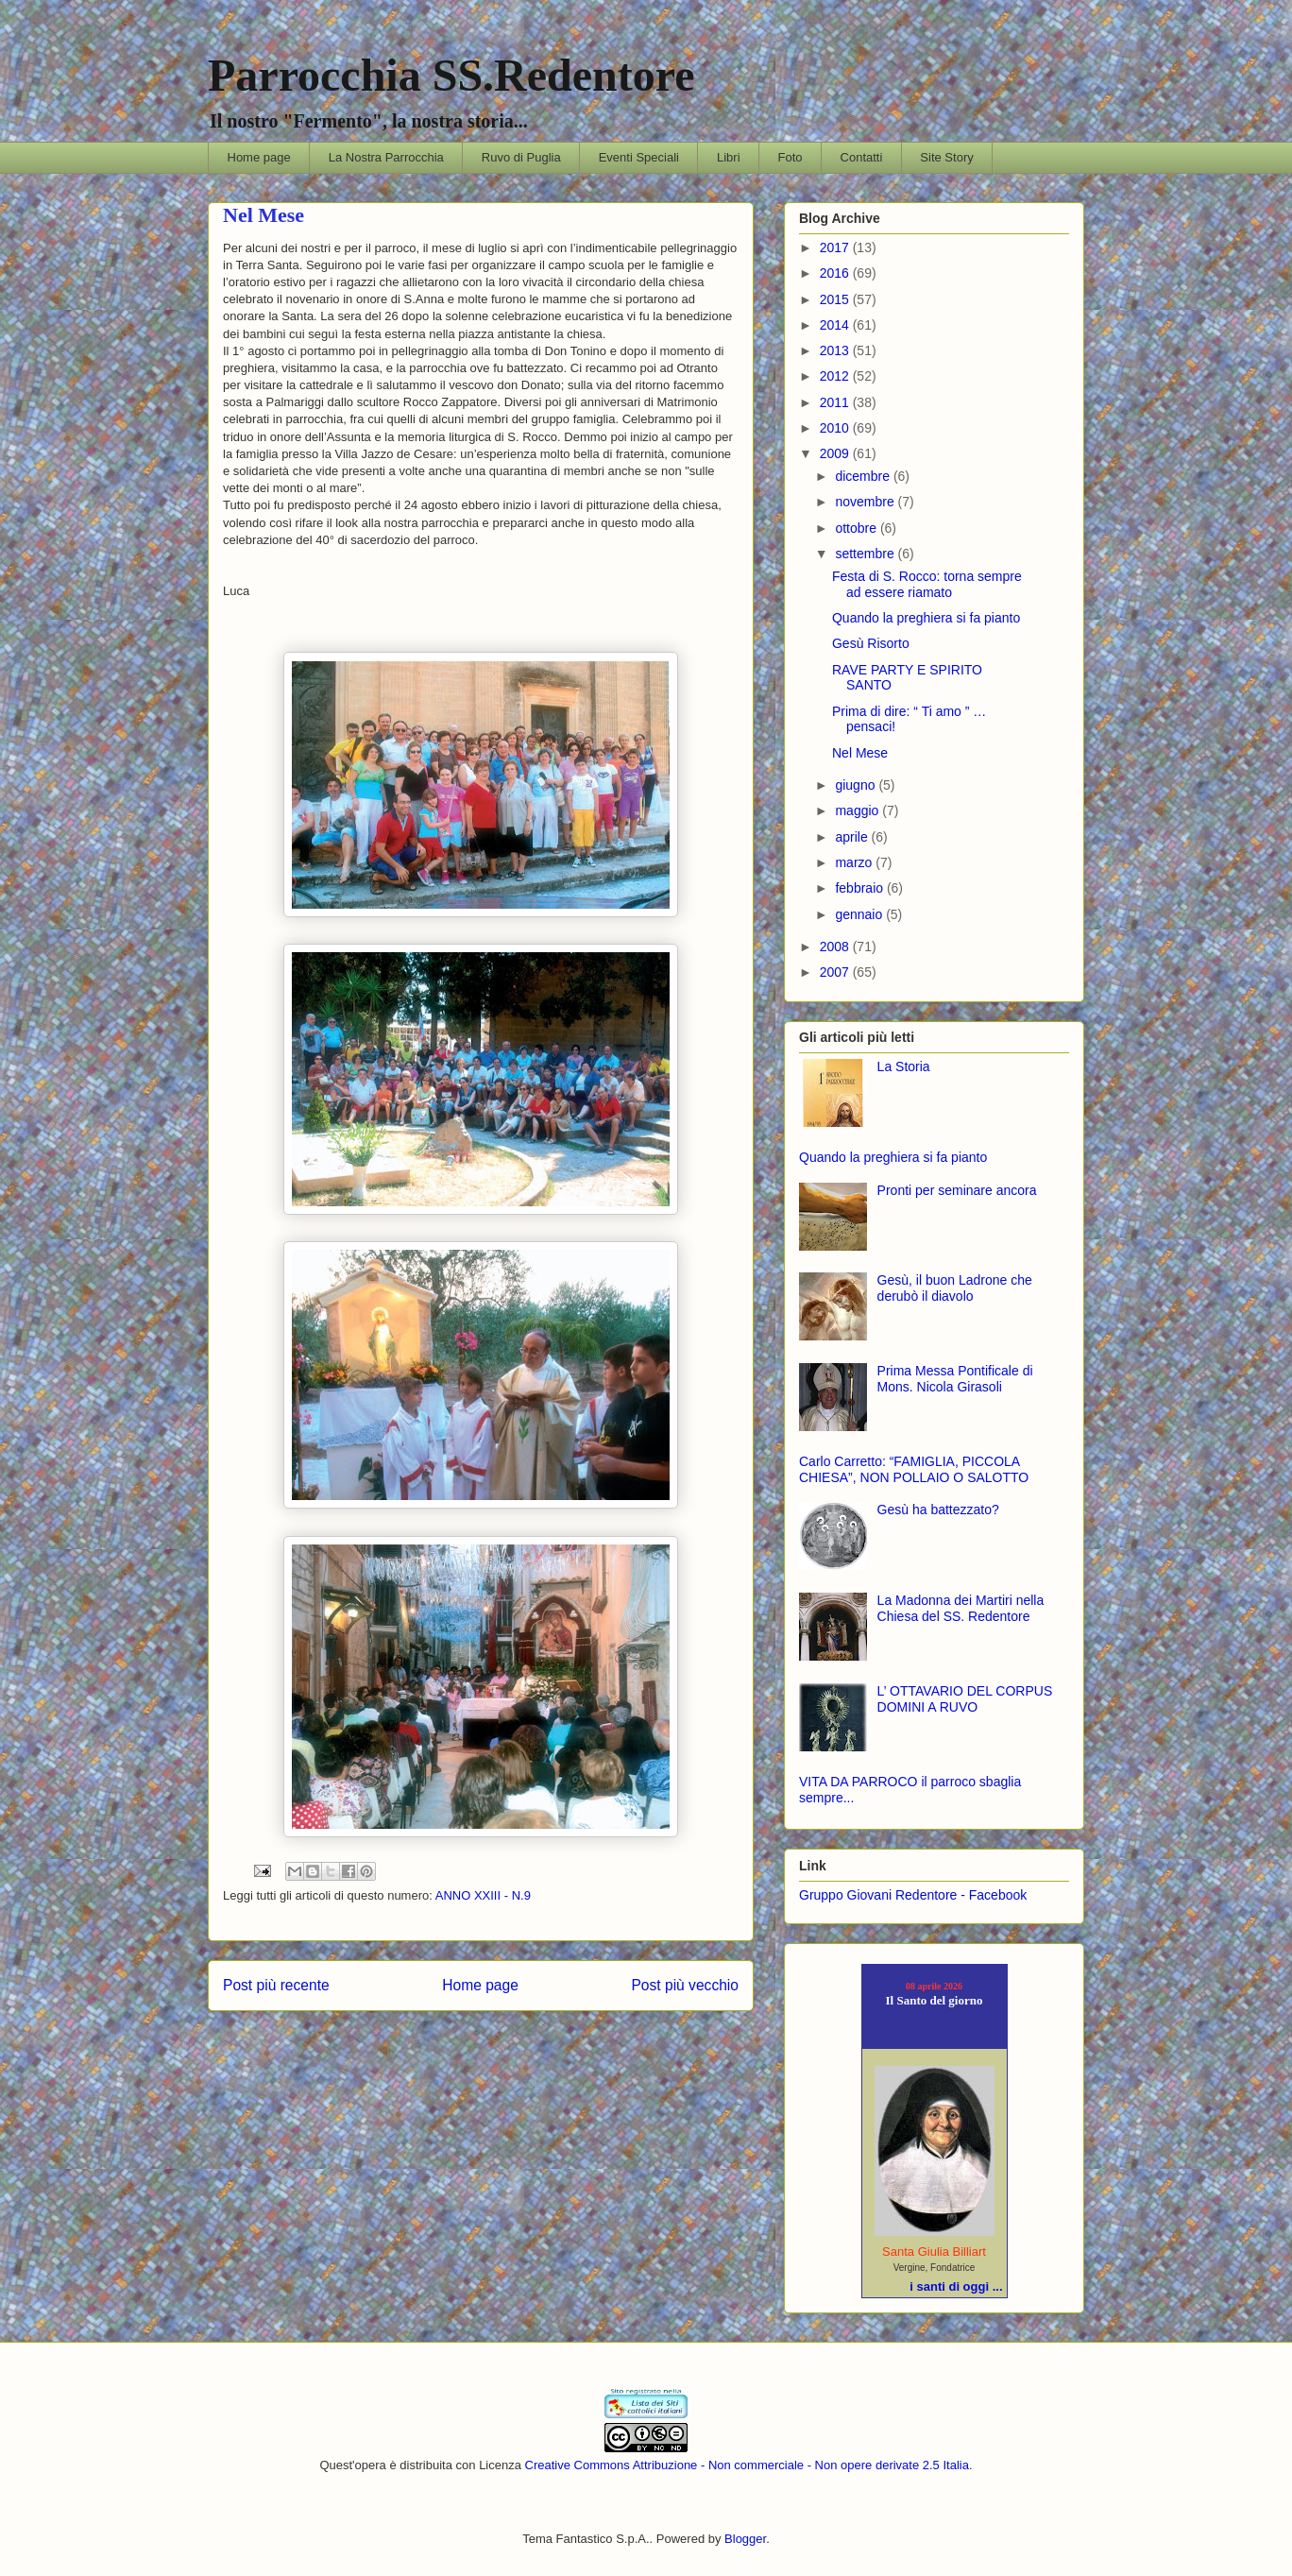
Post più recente (276, 1985)
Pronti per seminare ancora (957, 1190)
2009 (836, 453)
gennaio (860, 914)
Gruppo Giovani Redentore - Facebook (913, 1894)
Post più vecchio (685, 1985)
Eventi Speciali (639, 157)
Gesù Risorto (871, 643)
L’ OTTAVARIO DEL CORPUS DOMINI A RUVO (965, 1698)
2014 (836, 325)
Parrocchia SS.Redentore (451, 75)
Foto (790, 157)
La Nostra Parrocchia (386, 157)
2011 (836, 402)
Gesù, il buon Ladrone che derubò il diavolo (954, 1288)
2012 (836, 376)
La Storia (903, 1066)
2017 (836, 247)
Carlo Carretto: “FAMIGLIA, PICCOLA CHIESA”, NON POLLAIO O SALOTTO (913, 1469)
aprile (853, 836)
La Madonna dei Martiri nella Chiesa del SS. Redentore (961, 1608)
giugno (856, 785)
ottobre (857, 528)
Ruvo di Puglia (521, 157)
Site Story (946, 157)
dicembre (863, 476)
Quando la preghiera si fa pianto (926, 617)
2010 (836, 427)
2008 (836, 946)
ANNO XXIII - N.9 (483, 1895)
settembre (866, 553)
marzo (855, 862)
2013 (836, 350)
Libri (728, 157)
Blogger (745, 2539)
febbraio (860, 888)
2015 (836, 299)
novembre (866, 501)
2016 (836, 273)
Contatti (862, 157)
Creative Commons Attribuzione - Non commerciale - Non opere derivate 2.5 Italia (747, 2465)
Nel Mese (860, 752)
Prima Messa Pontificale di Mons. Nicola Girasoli (955, 1378)
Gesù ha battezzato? (938, 1509)
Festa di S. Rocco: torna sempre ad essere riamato (927, 584)
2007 (836, 972)
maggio (858, 810)
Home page (259, 157)
